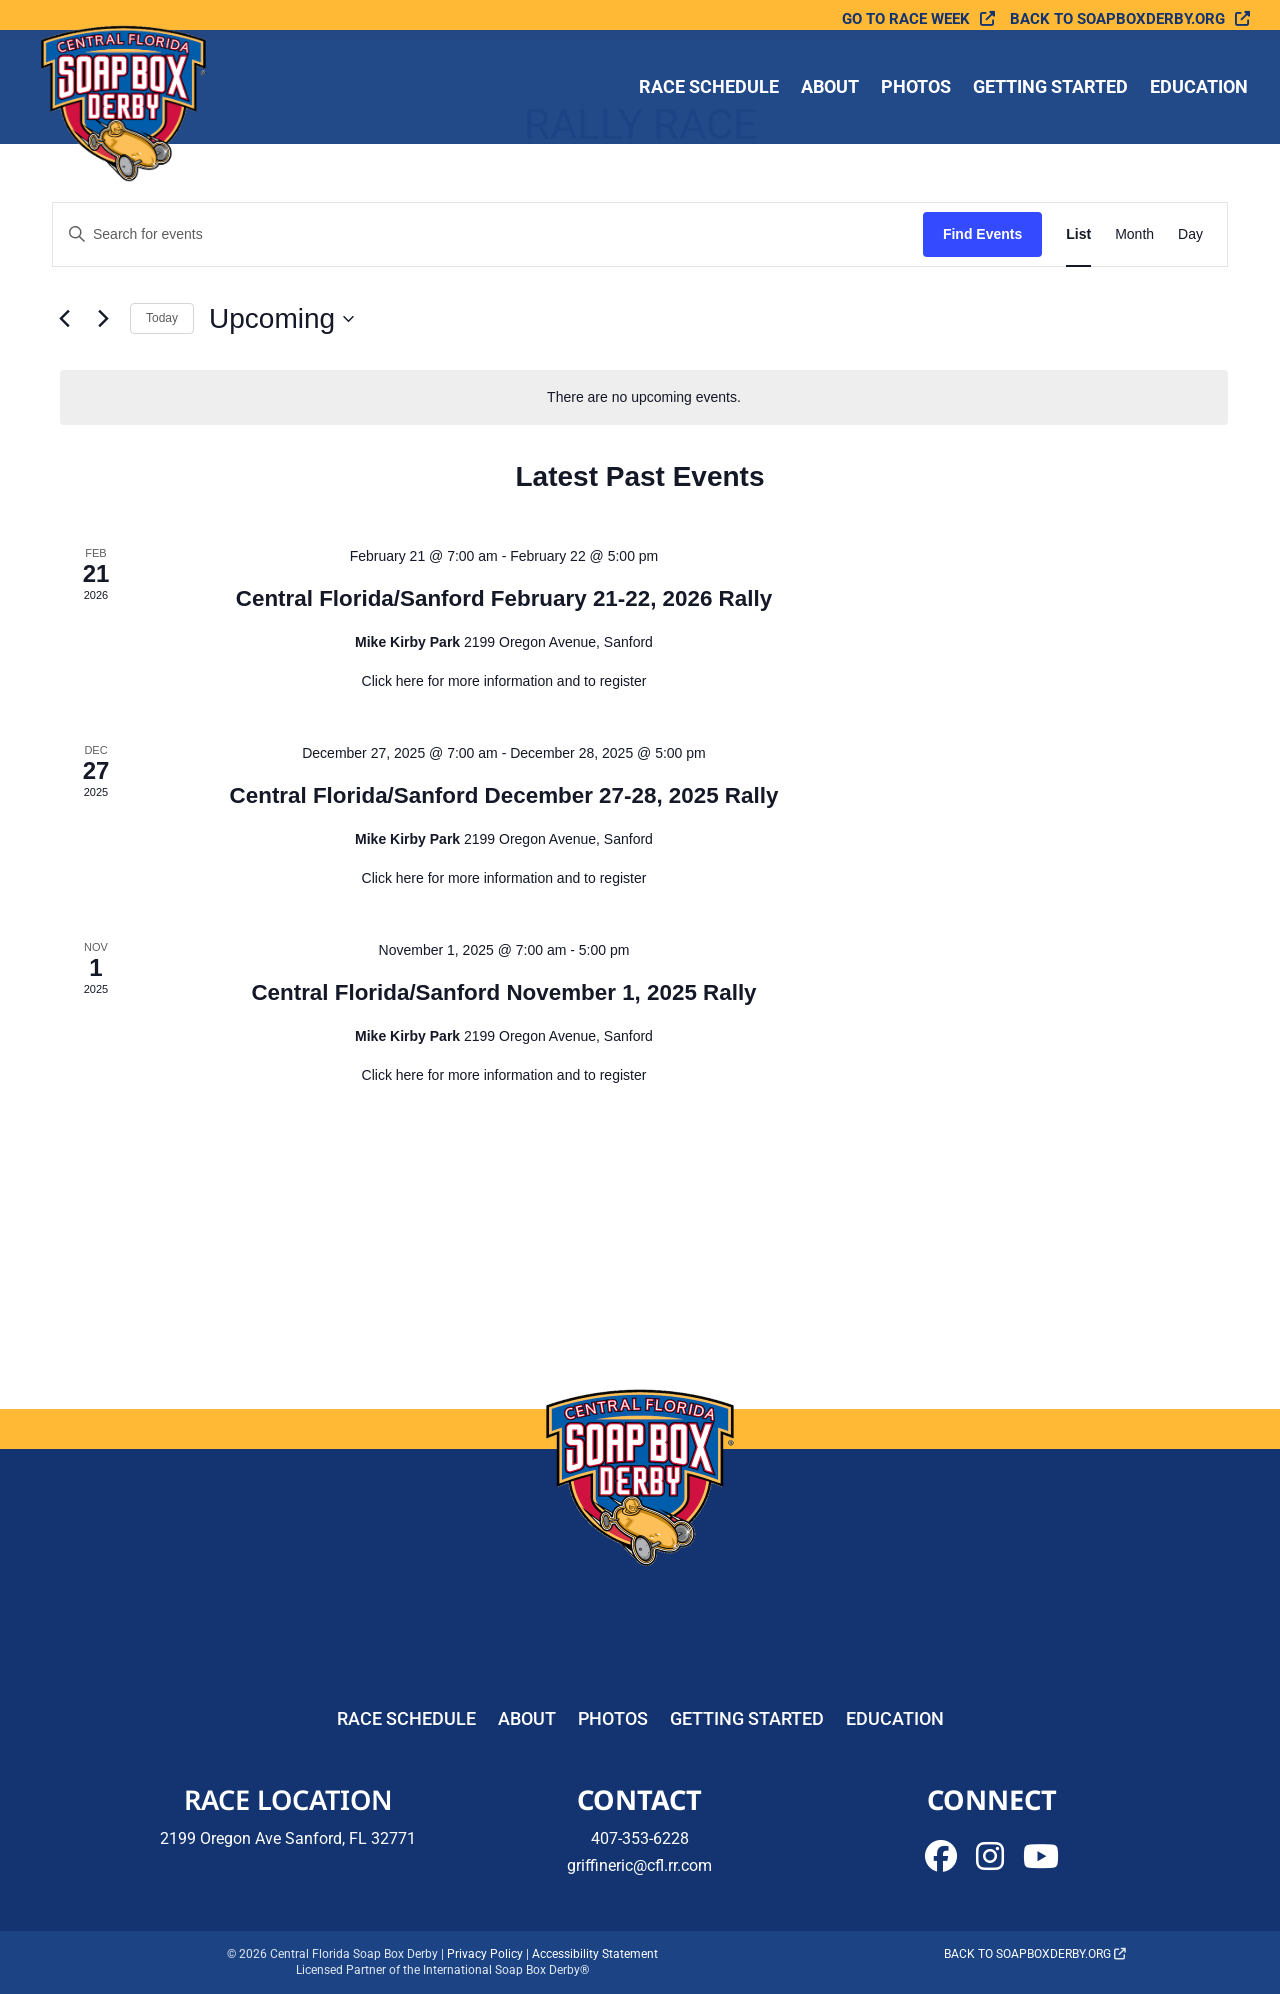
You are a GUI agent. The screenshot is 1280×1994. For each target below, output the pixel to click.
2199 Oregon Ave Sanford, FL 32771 (288, 1838)
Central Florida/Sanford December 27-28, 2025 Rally (504, 795)
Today (162, 318)
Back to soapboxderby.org (1117, 19)
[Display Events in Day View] (1190, 234)
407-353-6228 (640, 1838)
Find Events (982, 234)
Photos (916, 88)
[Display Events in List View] (1078, 234)
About (830, 88)
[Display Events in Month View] (1134, 234)
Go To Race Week (906, 19)
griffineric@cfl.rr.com (639, 1865)
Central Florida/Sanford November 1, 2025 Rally (503, 992)
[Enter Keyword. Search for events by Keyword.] (488, 234)
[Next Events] (103, 319)
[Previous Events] (64, 319)
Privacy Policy (485, 1954)
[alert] (644, 397)
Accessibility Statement (595, 1954)
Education (1199, 88)
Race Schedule (709, 88)
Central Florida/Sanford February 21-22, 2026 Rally (504, 598)
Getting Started (1050, 88)
